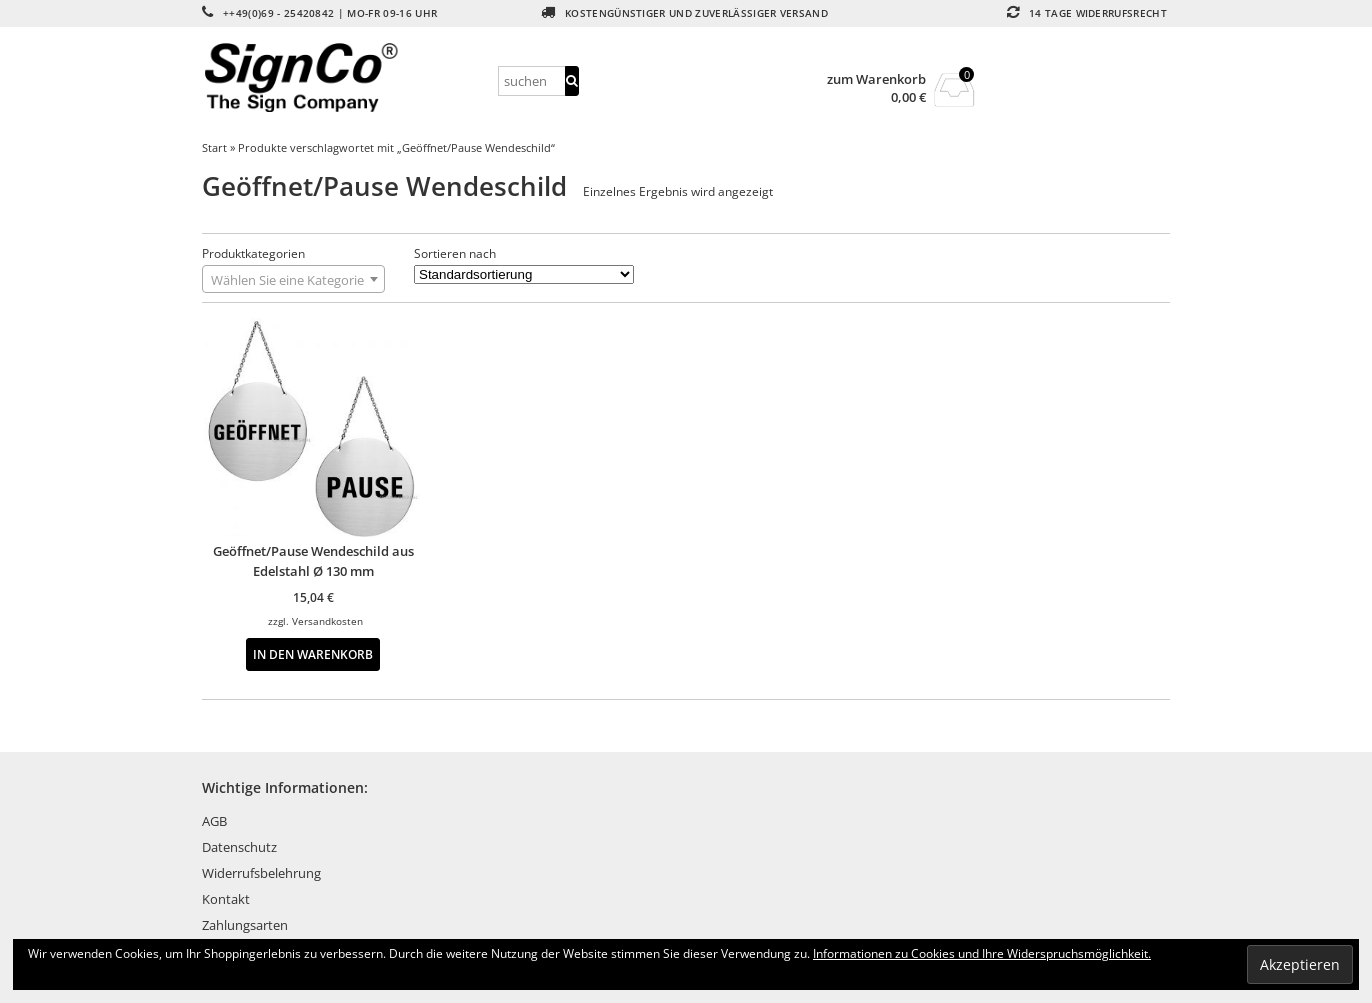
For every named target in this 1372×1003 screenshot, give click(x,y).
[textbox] (293, 280)
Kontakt (226, 899)
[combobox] (293, 279)
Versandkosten (327, 621)
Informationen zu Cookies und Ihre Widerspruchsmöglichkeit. (982, 953)
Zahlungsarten (245, 925)
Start (214, 147)
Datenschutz (239, 847)
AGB (214, 821)
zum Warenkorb (876, 79)
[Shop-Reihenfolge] (524, 274)
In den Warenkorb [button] (313, 654)
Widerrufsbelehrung (261, 873)
